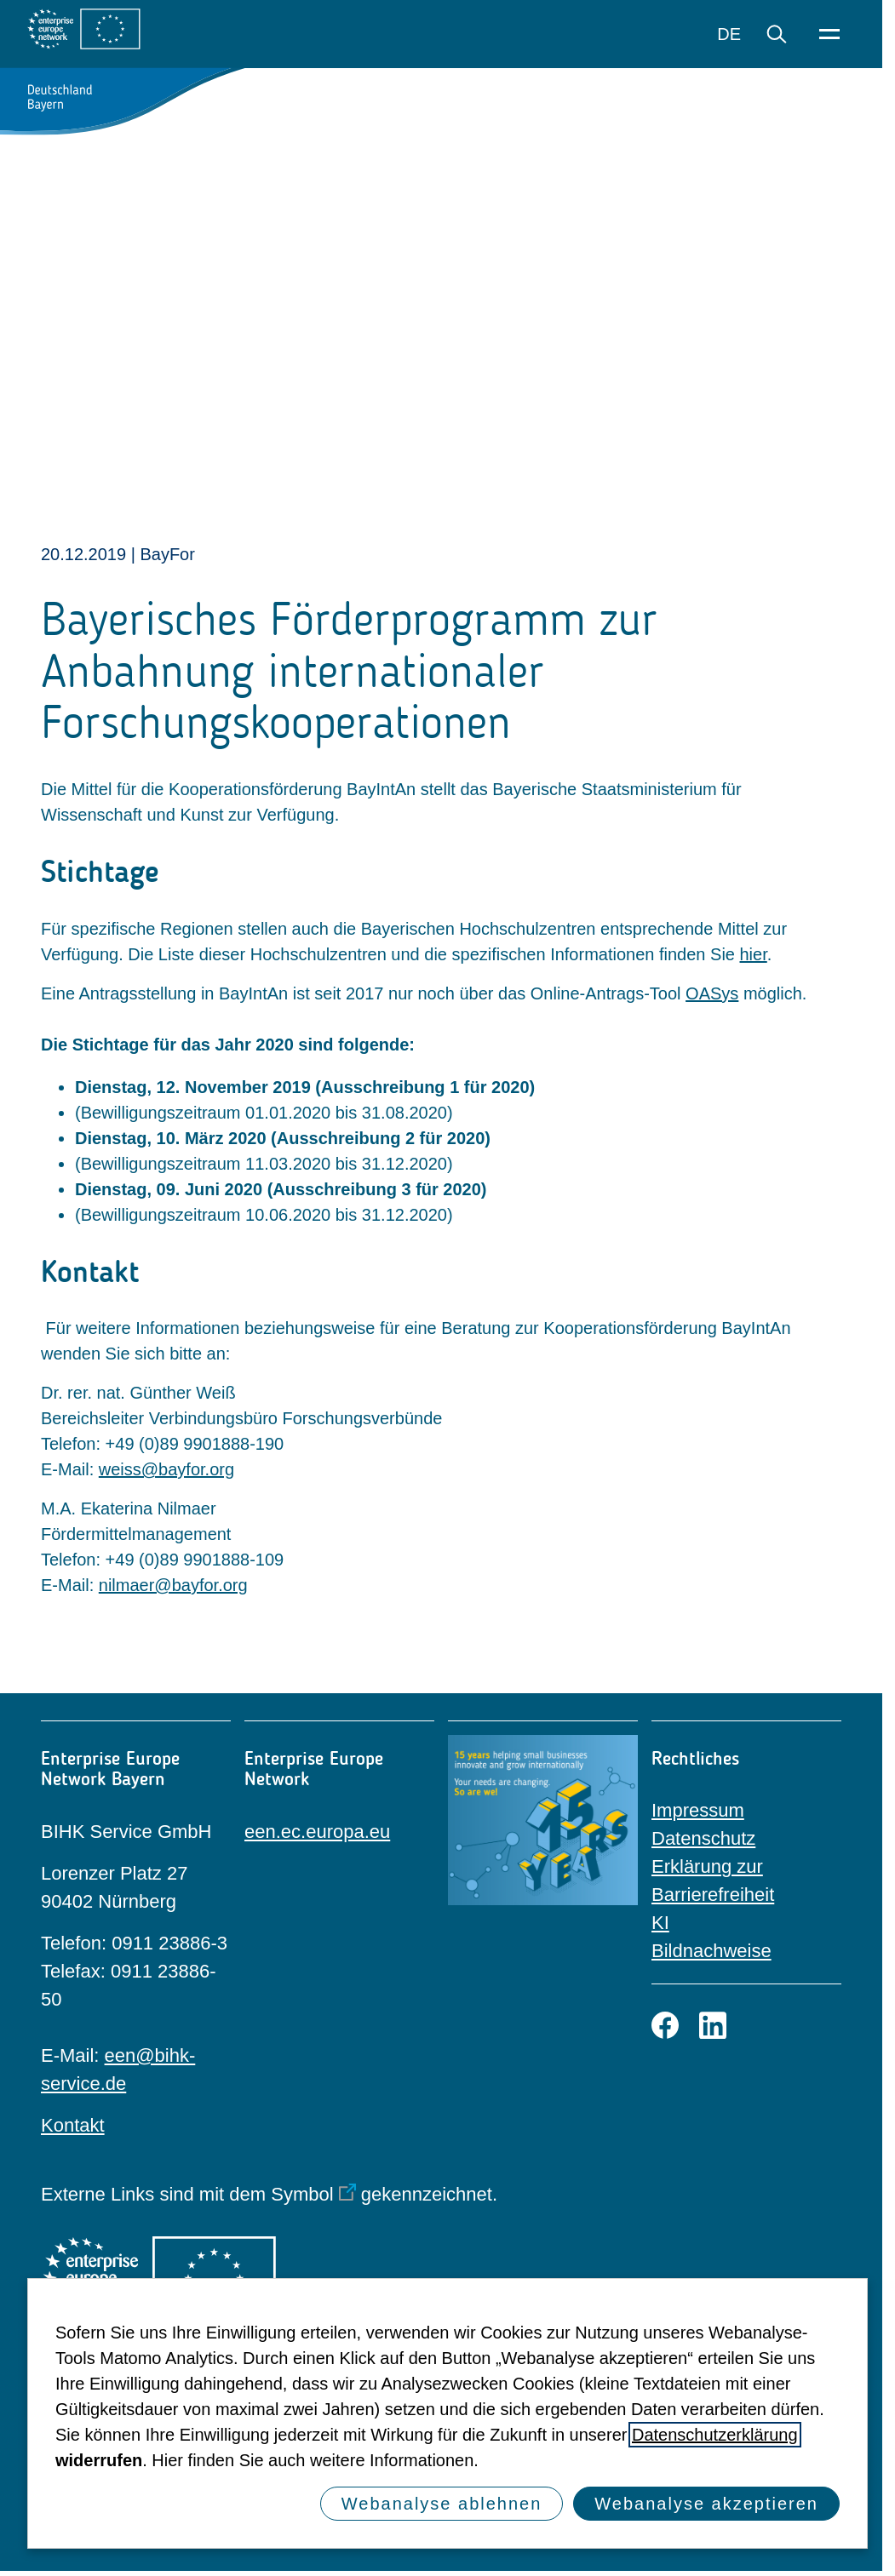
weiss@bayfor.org (166, 1469)
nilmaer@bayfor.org (173, 1585)
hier (753, 954)
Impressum (697, 1810)
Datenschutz (703, 1838)
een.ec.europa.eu (317, 1831)
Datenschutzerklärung (715, 2434)
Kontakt (73, 2125)
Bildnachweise (711, 1950)
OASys (712, 993)
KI (660, 1922)
